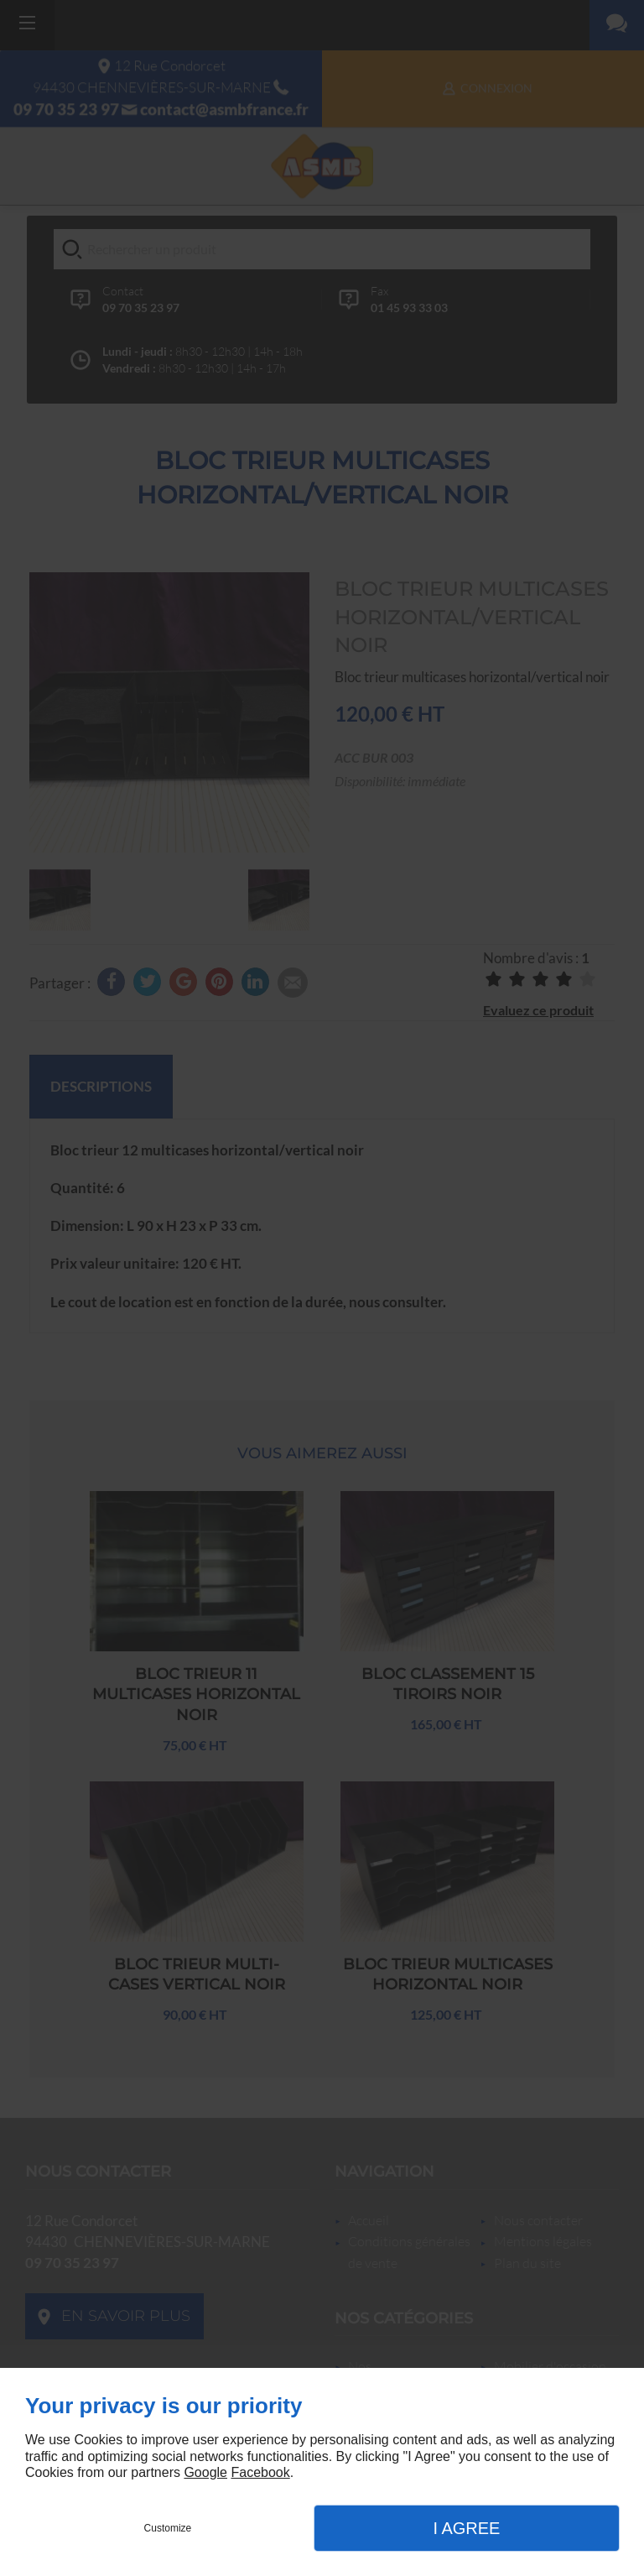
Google (205, 2472)
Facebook (260, 2472)
